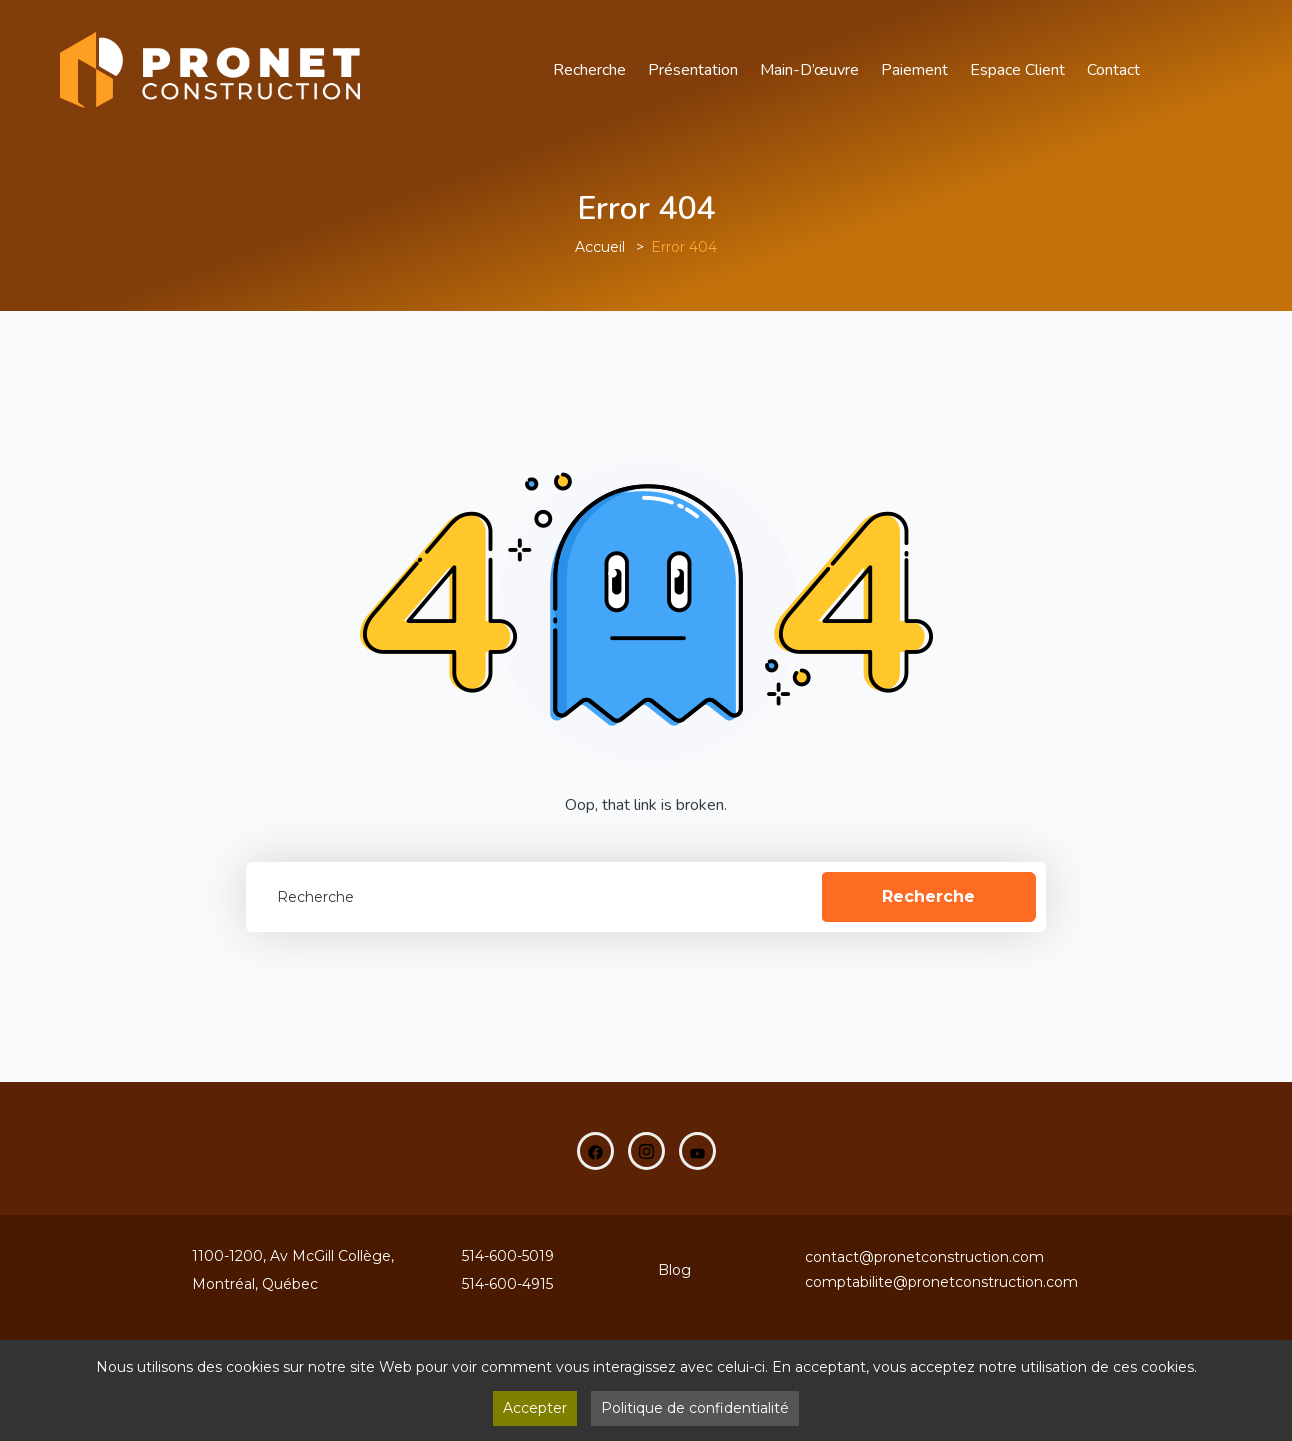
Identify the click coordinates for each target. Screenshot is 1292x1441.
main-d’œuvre (809, 70)
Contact (1113, 70)
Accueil (600, 247)
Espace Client (1017, 70)
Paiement (914, 70)
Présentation (693, 70)
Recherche (589, 70)
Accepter (535, 1408)
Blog (674, 1270)
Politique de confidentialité (695, 1408)
